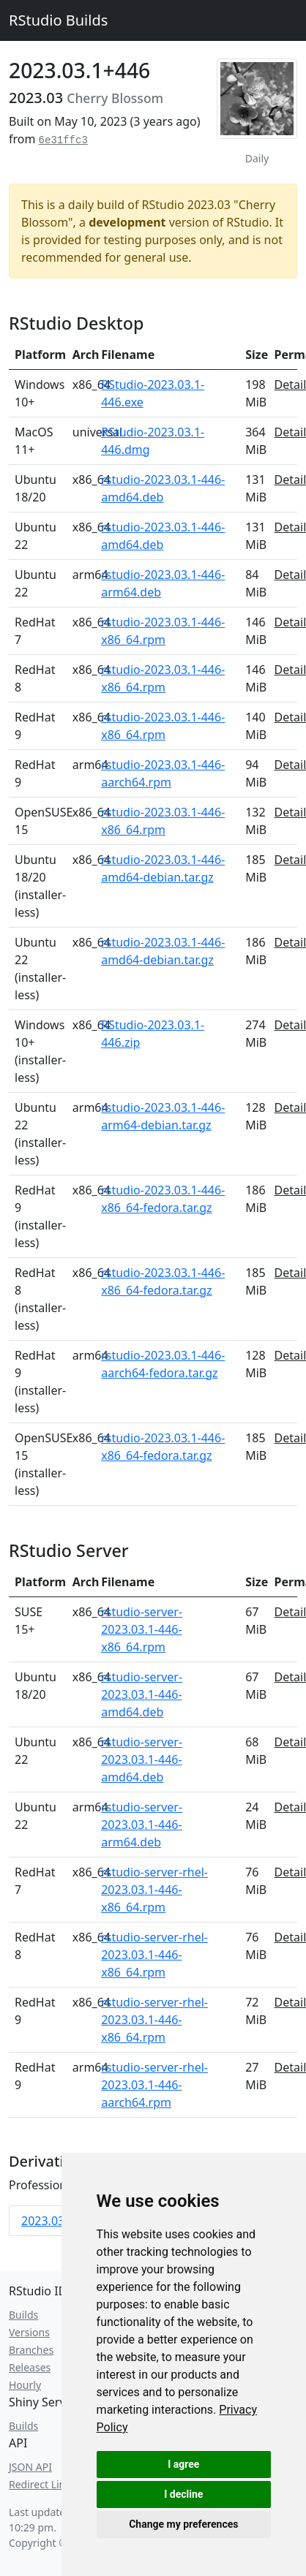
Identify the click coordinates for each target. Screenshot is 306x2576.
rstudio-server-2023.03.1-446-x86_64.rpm (141, 1629)
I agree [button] (183, 2464)
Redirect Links (42, 2484)
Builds (23, 2315)
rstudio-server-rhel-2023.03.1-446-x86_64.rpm (154, 1889)
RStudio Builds (58, 20)
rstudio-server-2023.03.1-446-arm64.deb (141, 1824)
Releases (30, 2367)
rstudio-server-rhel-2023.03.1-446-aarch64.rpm (154, 2084)
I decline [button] (183, 2494)
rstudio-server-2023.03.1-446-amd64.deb (141, 1694)
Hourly (25, 2385)
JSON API (30, 2467)
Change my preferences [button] (183, 2524)
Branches (31, 2350)
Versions (29, 2332)
